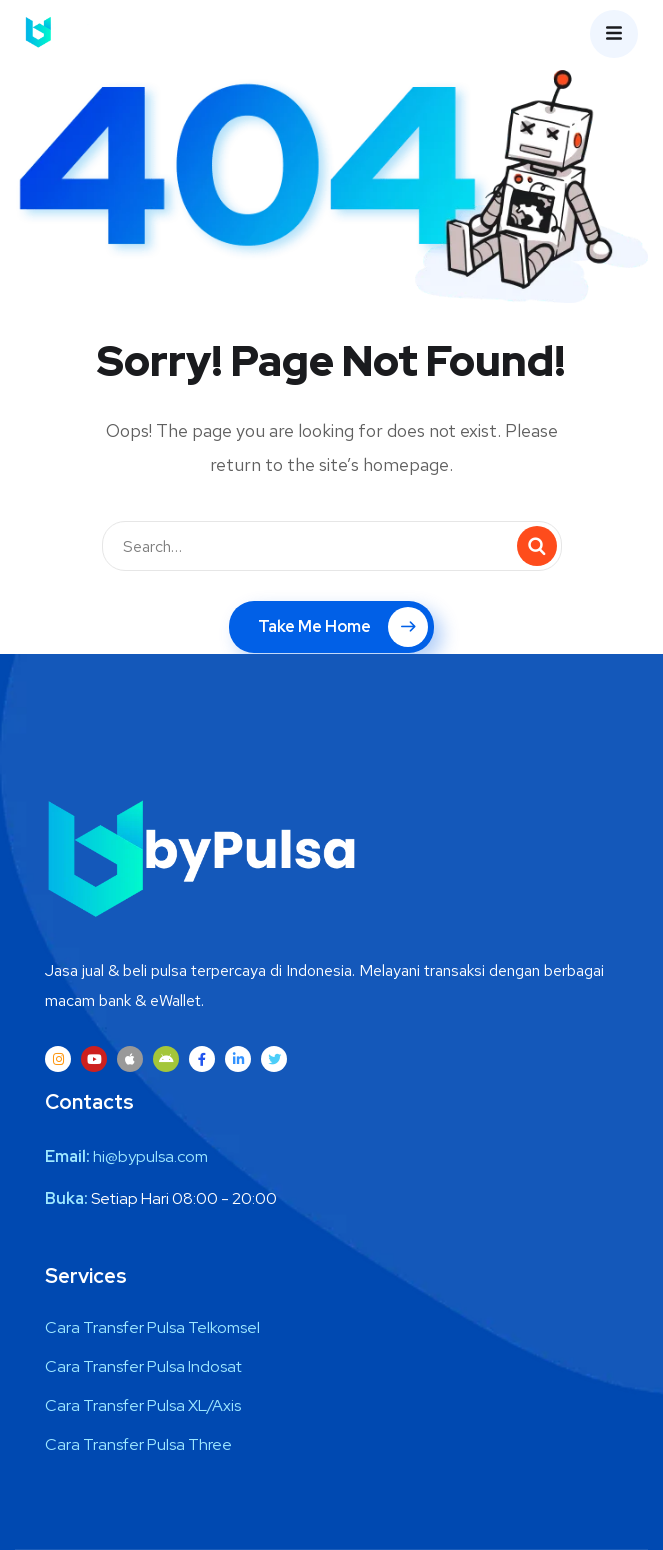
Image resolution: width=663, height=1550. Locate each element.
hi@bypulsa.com (150, 1156)
